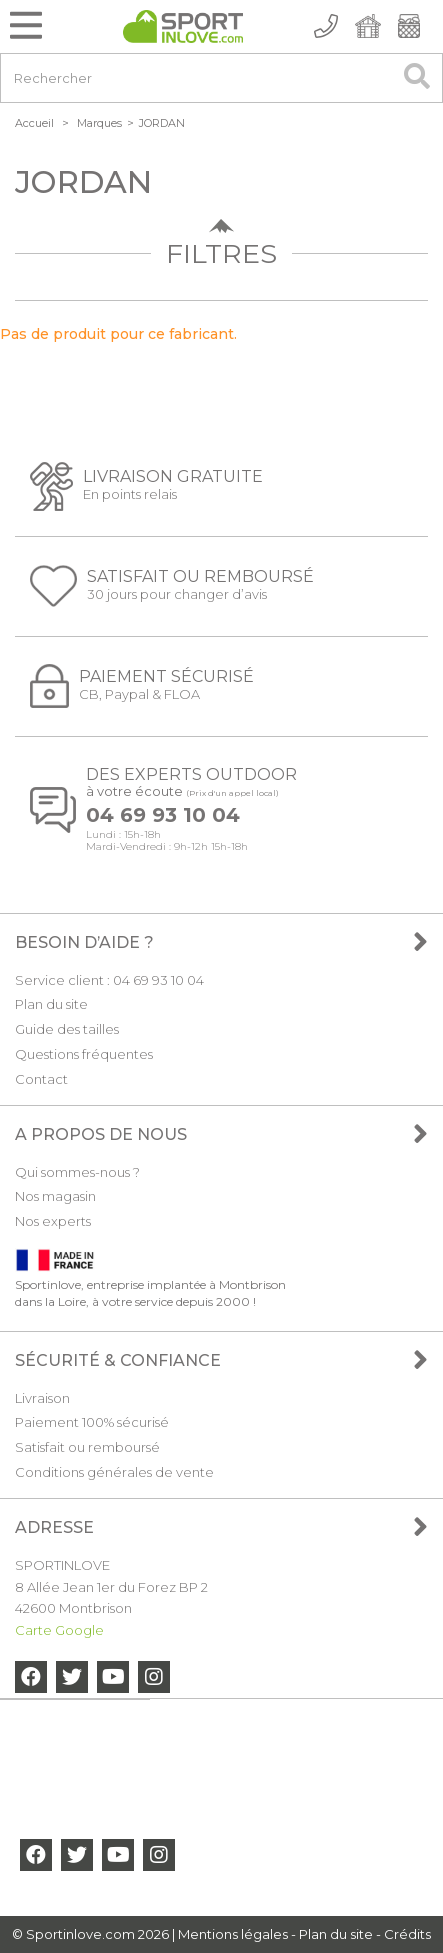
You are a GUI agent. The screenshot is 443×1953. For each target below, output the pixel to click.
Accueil (34, 123)
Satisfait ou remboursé (87, 1447)
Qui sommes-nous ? (77, 1172)
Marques (99, 123)
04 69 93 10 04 (163, 815)
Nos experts (53, 1221)
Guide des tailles (67, 1029)
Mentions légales (233, 1934)
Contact (41, 1079)
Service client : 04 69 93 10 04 (109, 980)
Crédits (407, 1934)
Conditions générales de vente (114, 1472)
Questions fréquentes (84, 1054)
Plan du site (51, 1004)
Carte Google (59, 1630)
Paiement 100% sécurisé (92, 1422)
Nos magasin (55, 1196)
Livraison (42, 1398)
